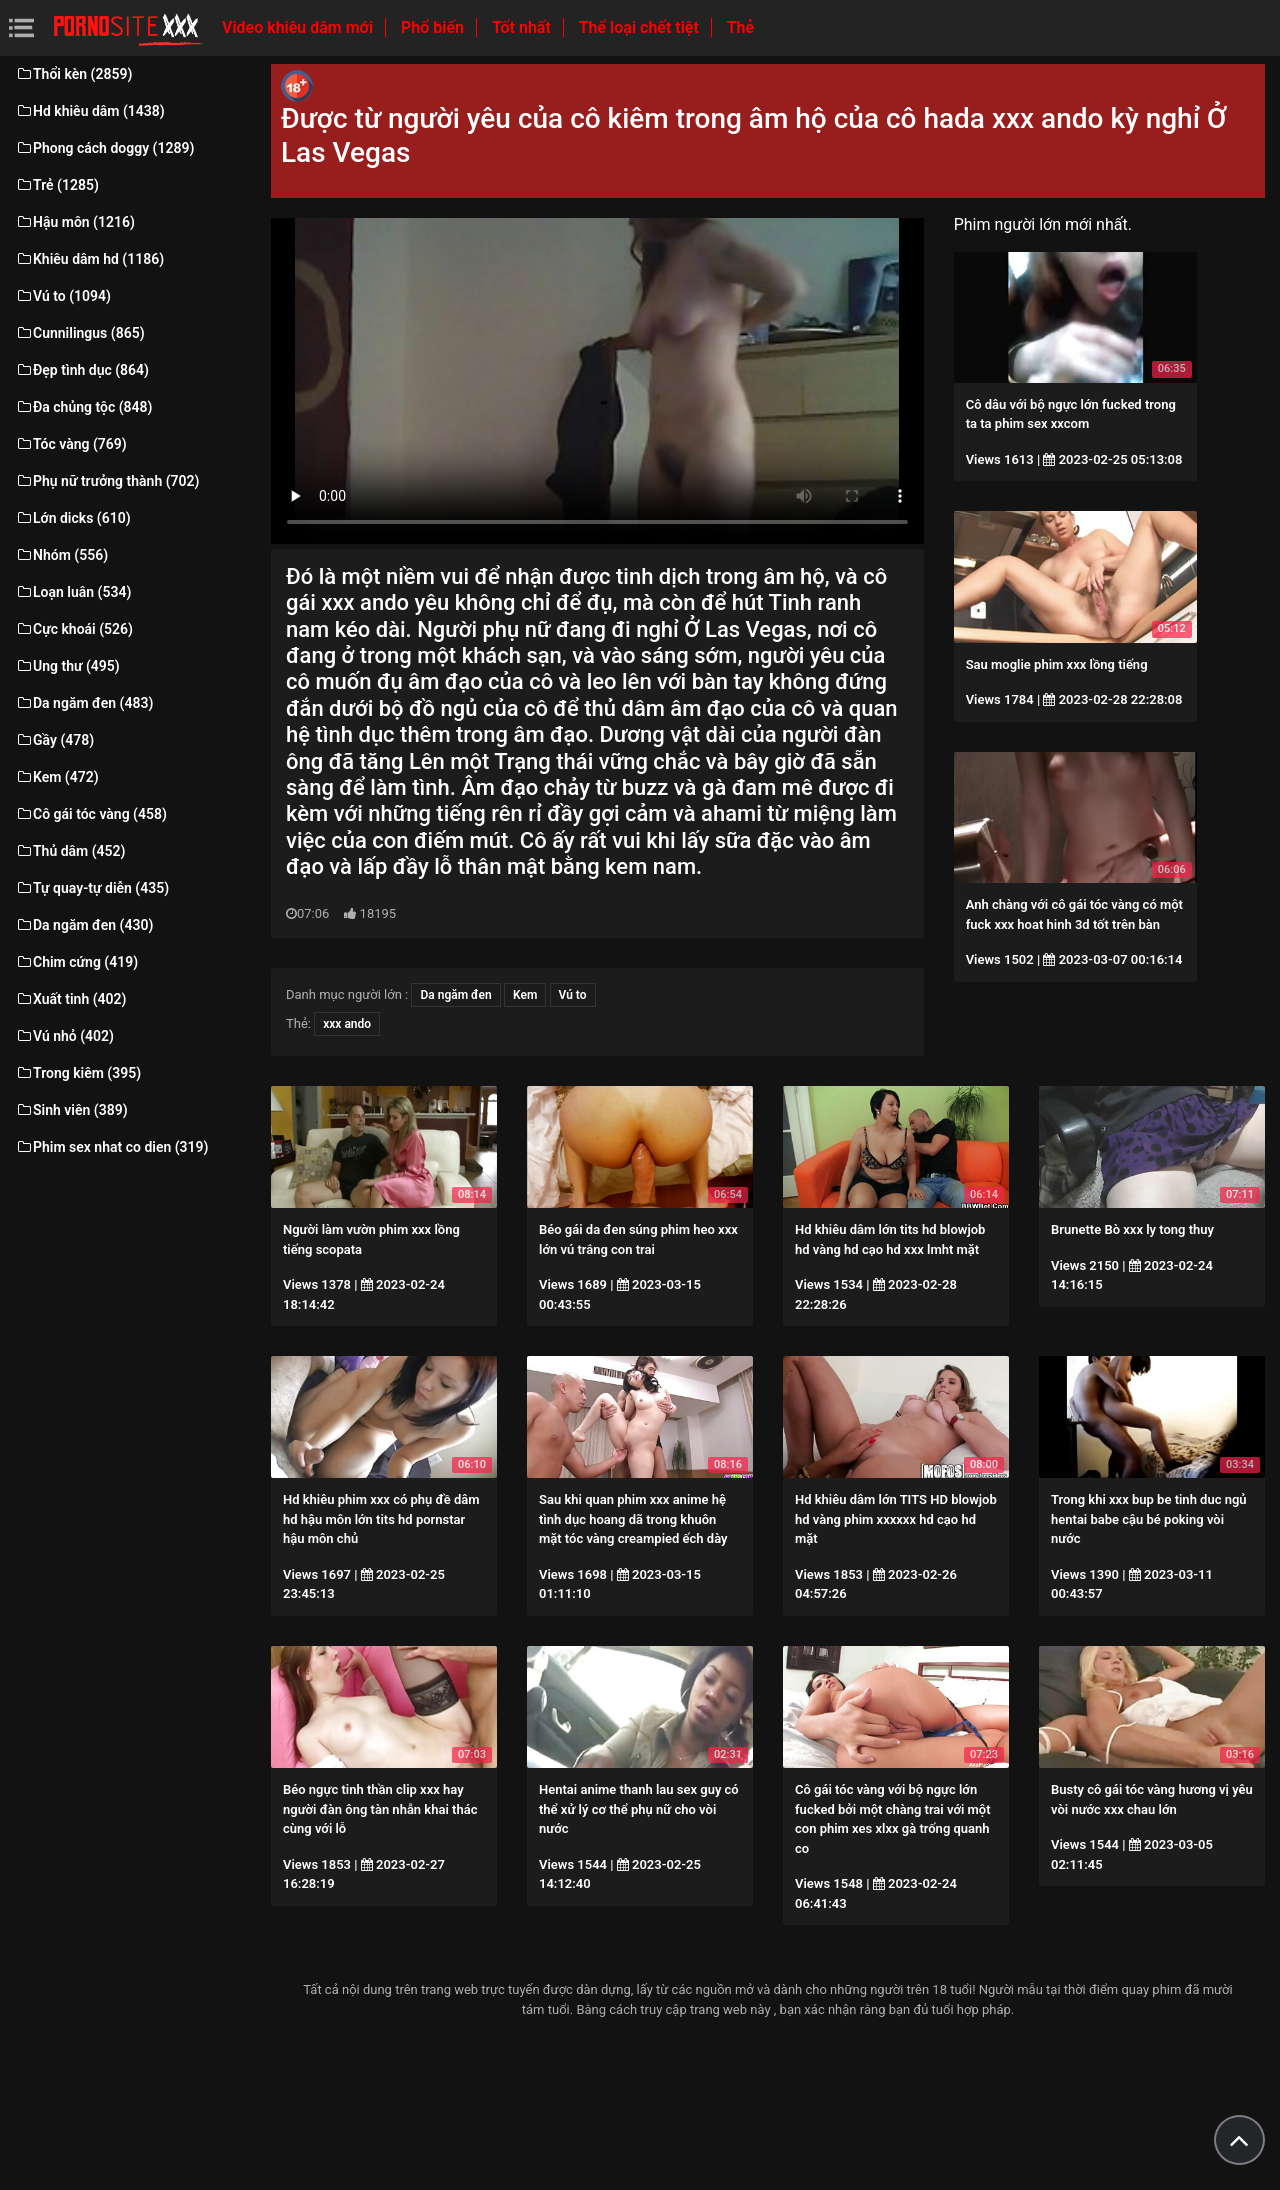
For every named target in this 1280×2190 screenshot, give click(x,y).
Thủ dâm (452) (70, 851)
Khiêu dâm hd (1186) (89, 259)
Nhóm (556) (61, 555)
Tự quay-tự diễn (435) (92, 888)
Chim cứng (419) (76, 962)
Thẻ (740, 27)
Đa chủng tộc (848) (84, 407)
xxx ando (347, 1024)
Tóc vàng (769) (71, 444)
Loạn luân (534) (73, 592)
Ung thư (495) (67, 666)
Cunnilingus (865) (80, 333)
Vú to (573, 995)
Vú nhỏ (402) (64, 1036)
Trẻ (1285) (57, 185)
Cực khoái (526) (74, 629)
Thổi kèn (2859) (73, 74)
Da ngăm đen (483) (84, 703)
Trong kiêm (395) (78, 1073)
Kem (525, 995)
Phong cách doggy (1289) (104, 148)
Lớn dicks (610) (73, 518)
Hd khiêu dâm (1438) (90, 111)
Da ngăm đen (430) (84, 925)
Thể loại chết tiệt (641, 27)
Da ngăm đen (455, 995)
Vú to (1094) (63, 296)
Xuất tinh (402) (70, 999)
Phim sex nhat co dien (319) (112, 1147)
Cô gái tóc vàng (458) (91, 814)
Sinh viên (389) (71, 1110)
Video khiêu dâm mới (299, 27)
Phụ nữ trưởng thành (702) (107, 481)
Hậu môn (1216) (75, 222)
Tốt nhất (523, 27)
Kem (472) (57, 777)
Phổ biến (434, 27)
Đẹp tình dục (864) (82, 370)
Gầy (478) (54, 740)
